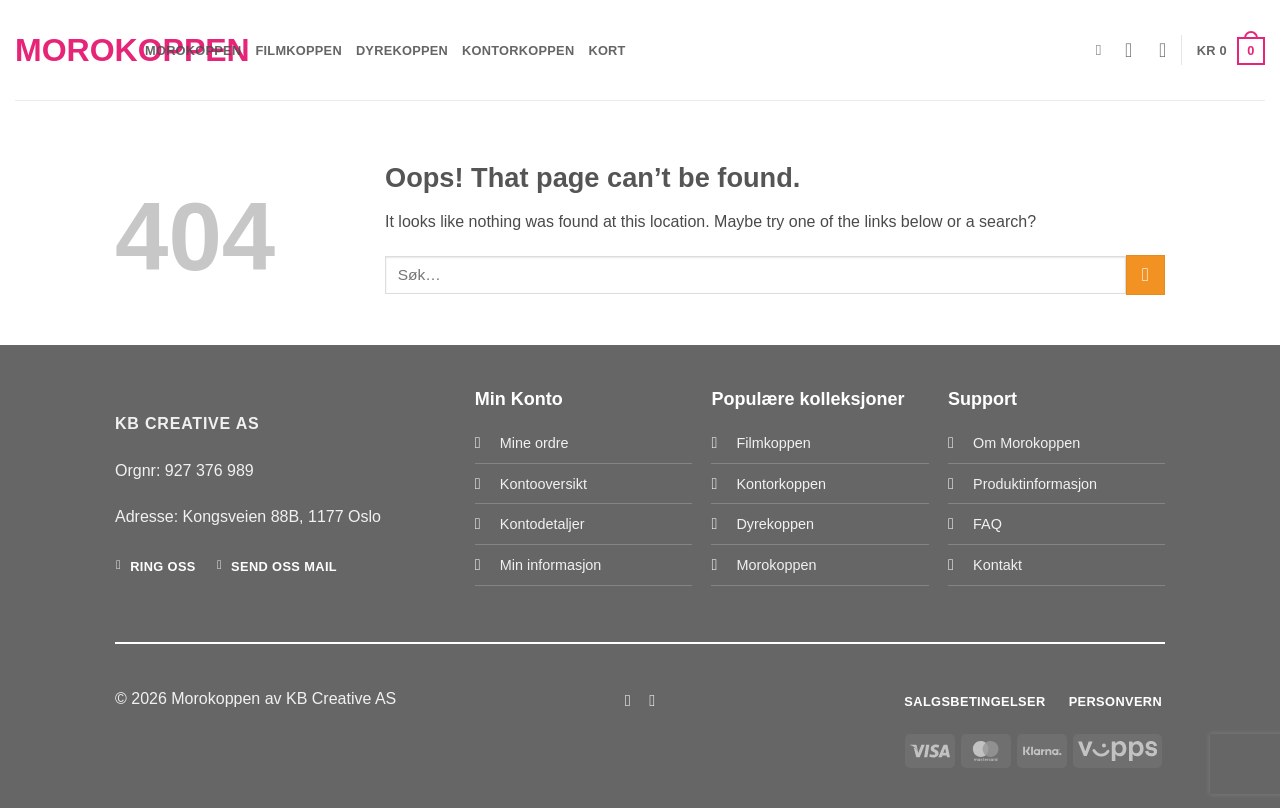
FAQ (987, 524)
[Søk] (1103, 50)
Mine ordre (534, 443)
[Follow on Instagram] (652, 700)
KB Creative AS (341, 698)
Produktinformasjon (1035, 484)
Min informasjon (551, 565)
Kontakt (997, 565)
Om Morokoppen (1026, 443)
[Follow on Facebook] (628, 700)
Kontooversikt (543, 484)
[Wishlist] (1163, 50)
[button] (1135, 50)
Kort (606, 50)
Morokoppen (65, 50)
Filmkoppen (298, 50)
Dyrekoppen (402, 50)
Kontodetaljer (542, 524)
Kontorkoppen (518, 50)
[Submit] (1145, 274)
